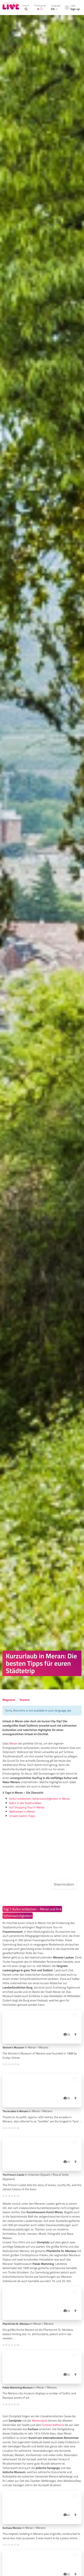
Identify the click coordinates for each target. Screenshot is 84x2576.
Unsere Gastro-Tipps (22, 1816)
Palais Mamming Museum (17, 2387)
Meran (13, 1743)
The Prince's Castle (13, 2174)
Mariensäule (40, 2420)
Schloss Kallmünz (53, 2425)
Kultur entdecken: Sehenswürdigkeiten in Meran (39, 1798)
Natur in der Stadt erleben (25, 1803)
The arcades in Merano (15, 2111)
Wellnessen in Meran (22, 1811)
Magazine (8, 1700)
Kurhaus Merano (12, 2527)
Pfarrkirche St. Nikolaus (16, 2323)
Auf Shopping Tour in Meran (27, 1807)
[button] (75, 2034)
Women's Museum (13, 2047)
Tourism (24, 1700)
